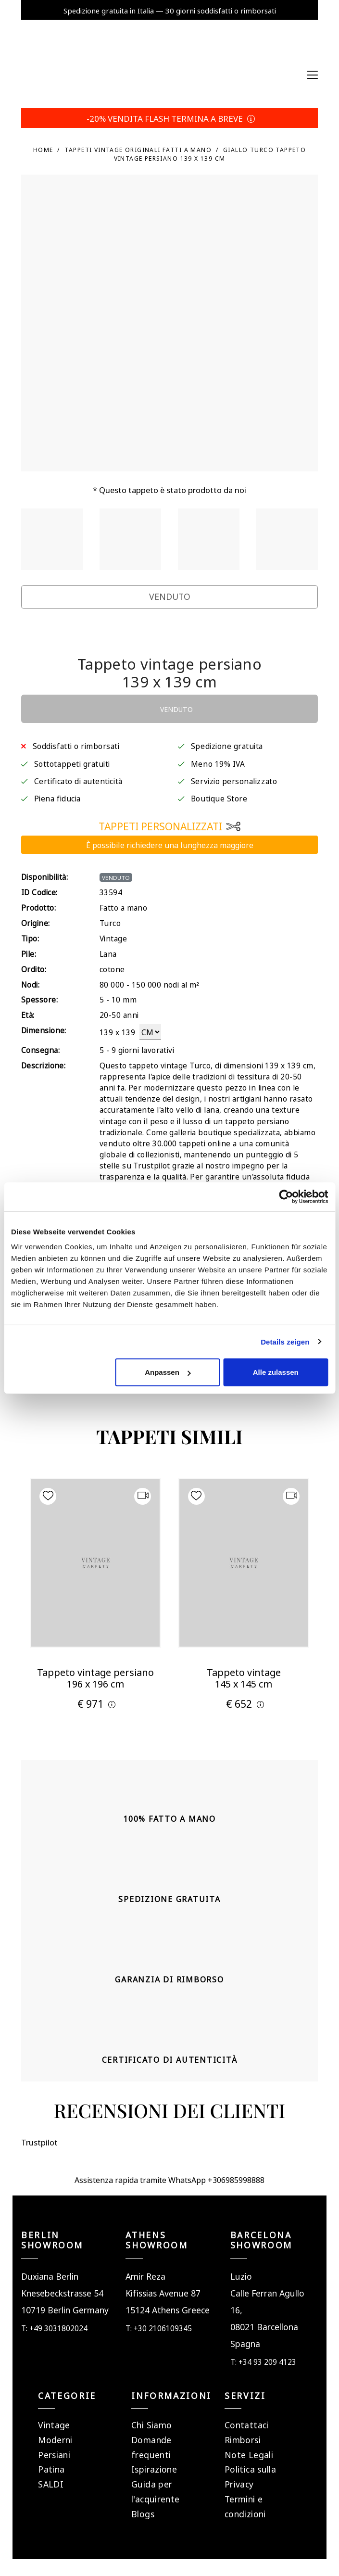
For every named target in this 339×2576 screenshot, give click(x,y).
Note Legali (249, 2454)
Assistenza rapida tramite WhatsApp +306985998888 (169, 2179)
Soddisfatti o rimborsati (76, 745)
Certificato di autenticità (78, 780)
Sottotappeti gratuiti (72, 763)
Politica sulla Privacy (250, 2476)
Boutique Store (219, 798)
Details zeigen (285, 1341)
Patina (51, 2468)
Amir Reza (145, 2276)
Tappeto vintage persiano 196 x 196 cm (95, 1677)
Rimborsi (243, 2439)
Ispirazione (154, 2468)
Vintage (54, 2424)
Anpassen (168, 1372)
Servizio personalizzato (234, 780)
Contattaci (247, 2424)
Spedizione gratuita (227, 745)
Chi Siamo (151, 2424)
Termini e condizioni (245, 2505)
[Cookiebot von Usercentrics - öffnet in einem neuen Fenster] (286, 1196)
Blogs (142, 2513)
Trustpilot (48, 634)
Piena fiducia (57, 798)
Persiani (54, 2454)
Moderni (55, 2439)
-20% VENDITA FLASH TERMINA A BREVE (169, 118)
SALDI (50, 2483)
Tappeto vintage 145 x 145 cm (244, 1677)
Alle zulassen (276, 1372)
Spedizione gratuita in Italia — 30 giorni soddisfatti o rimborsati (169, 10)
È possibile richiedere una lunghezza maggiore (169, 844)
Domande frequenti (151, 2446)
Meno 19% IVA (218, 763)
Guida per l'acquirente (155, 2490)
